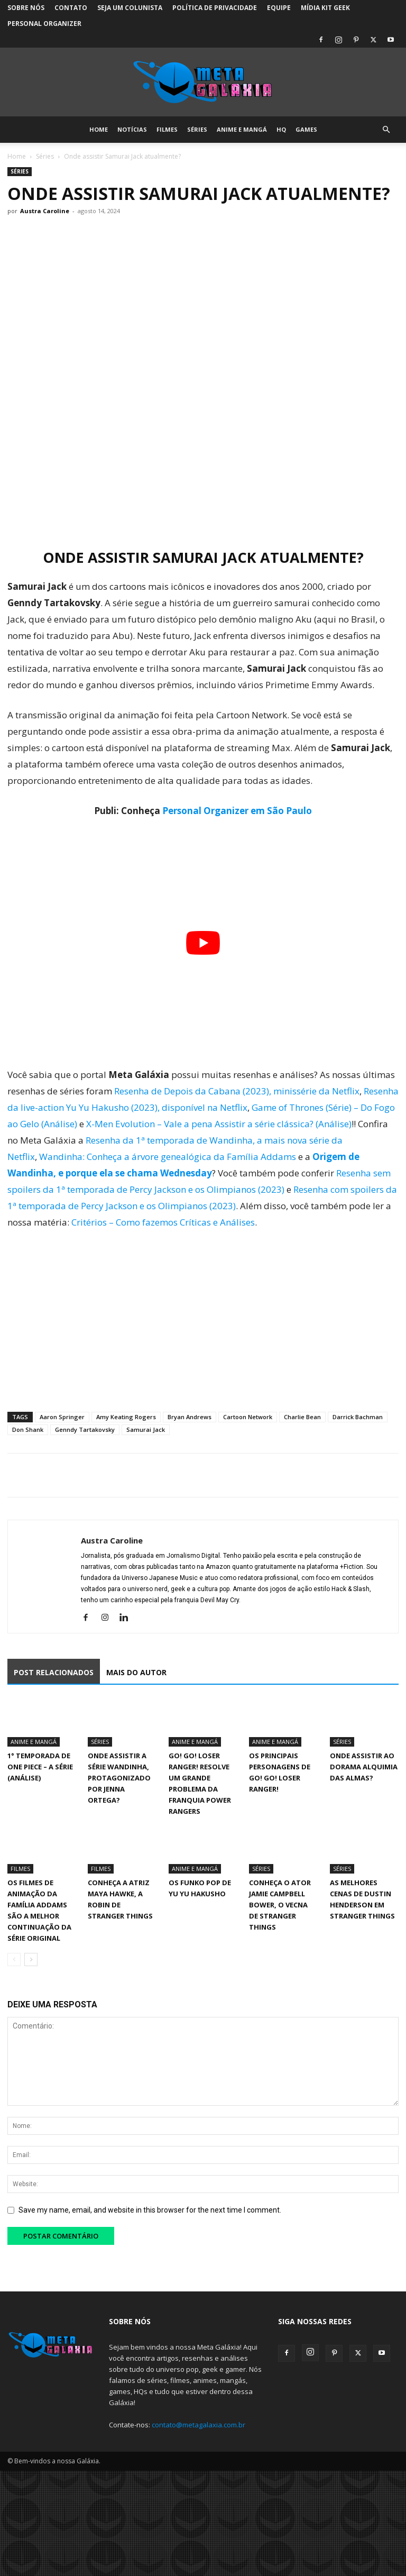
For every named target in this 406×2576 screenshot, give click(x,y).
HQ (281, 129)
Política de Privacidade (214, 7)
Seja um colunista (129, 7)
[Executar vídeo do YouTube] (203, 943)
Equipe (279, 7)
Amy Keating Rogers (126, 1417)
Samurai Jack (145, 1429)
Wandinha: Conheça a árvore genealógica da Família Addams (167, 1156)
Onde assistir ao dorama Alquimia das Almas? (364, 1767)
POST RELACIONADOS (54, 1672)
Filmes (167, 129)
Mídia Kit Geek (325, 7)
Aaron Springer (62, 1417)
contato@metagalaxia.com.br (198, 2424)
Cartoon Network (247, 1417)
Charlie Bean (302, 1417)
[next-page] (31, 1959)
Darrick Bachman (358, 1417)
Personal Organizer (44, 23)
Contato (70, 7)
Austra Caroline (44, 211)
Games (306, 129)
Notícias (132, 129)
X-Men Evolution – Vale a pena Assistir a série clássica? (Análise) (219, 1124)
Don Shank (27, 1429)
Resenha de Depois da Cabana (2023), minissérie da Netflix (236, 1091)
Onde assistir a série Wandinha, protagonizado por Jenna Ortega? (119, 1778)
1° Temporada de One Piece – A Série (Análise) (40, 1767)
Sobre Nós (25, 7)
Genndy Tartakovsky (85, 1429)
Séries (197, 129)
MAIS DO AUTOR (136, 1672)
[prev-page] (14, 1959)
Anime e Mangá (242, 129)
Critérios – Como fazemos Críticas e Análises (163, 1222)
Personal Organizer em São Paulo (237, 811)
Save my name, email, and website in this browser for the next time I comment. (150, 2210)
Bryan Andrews (189, 1417)
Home (98, 129)
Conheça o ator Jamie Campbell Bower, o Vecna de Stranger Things (280, 1905)
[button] (386, 130)
